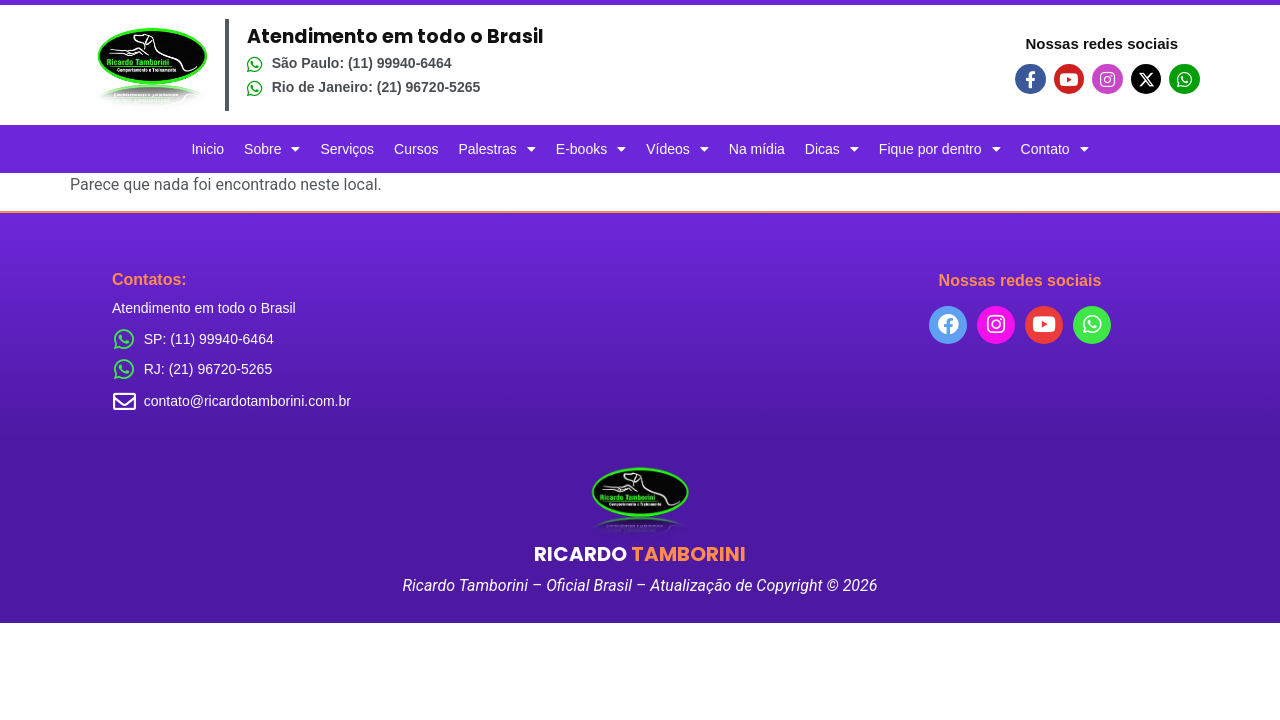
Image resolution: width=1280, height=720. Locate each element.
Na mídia (757, 149)
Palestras (496, 149)
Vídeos (677, 149)
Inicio (207, 149)
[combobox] (1020, 404)
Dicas (832, 149)
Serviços (347, 149)
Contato (1055, 149)
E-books (591, 149)
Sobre (272, 149)
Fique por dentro (940, 149)
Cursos (416, 149)
